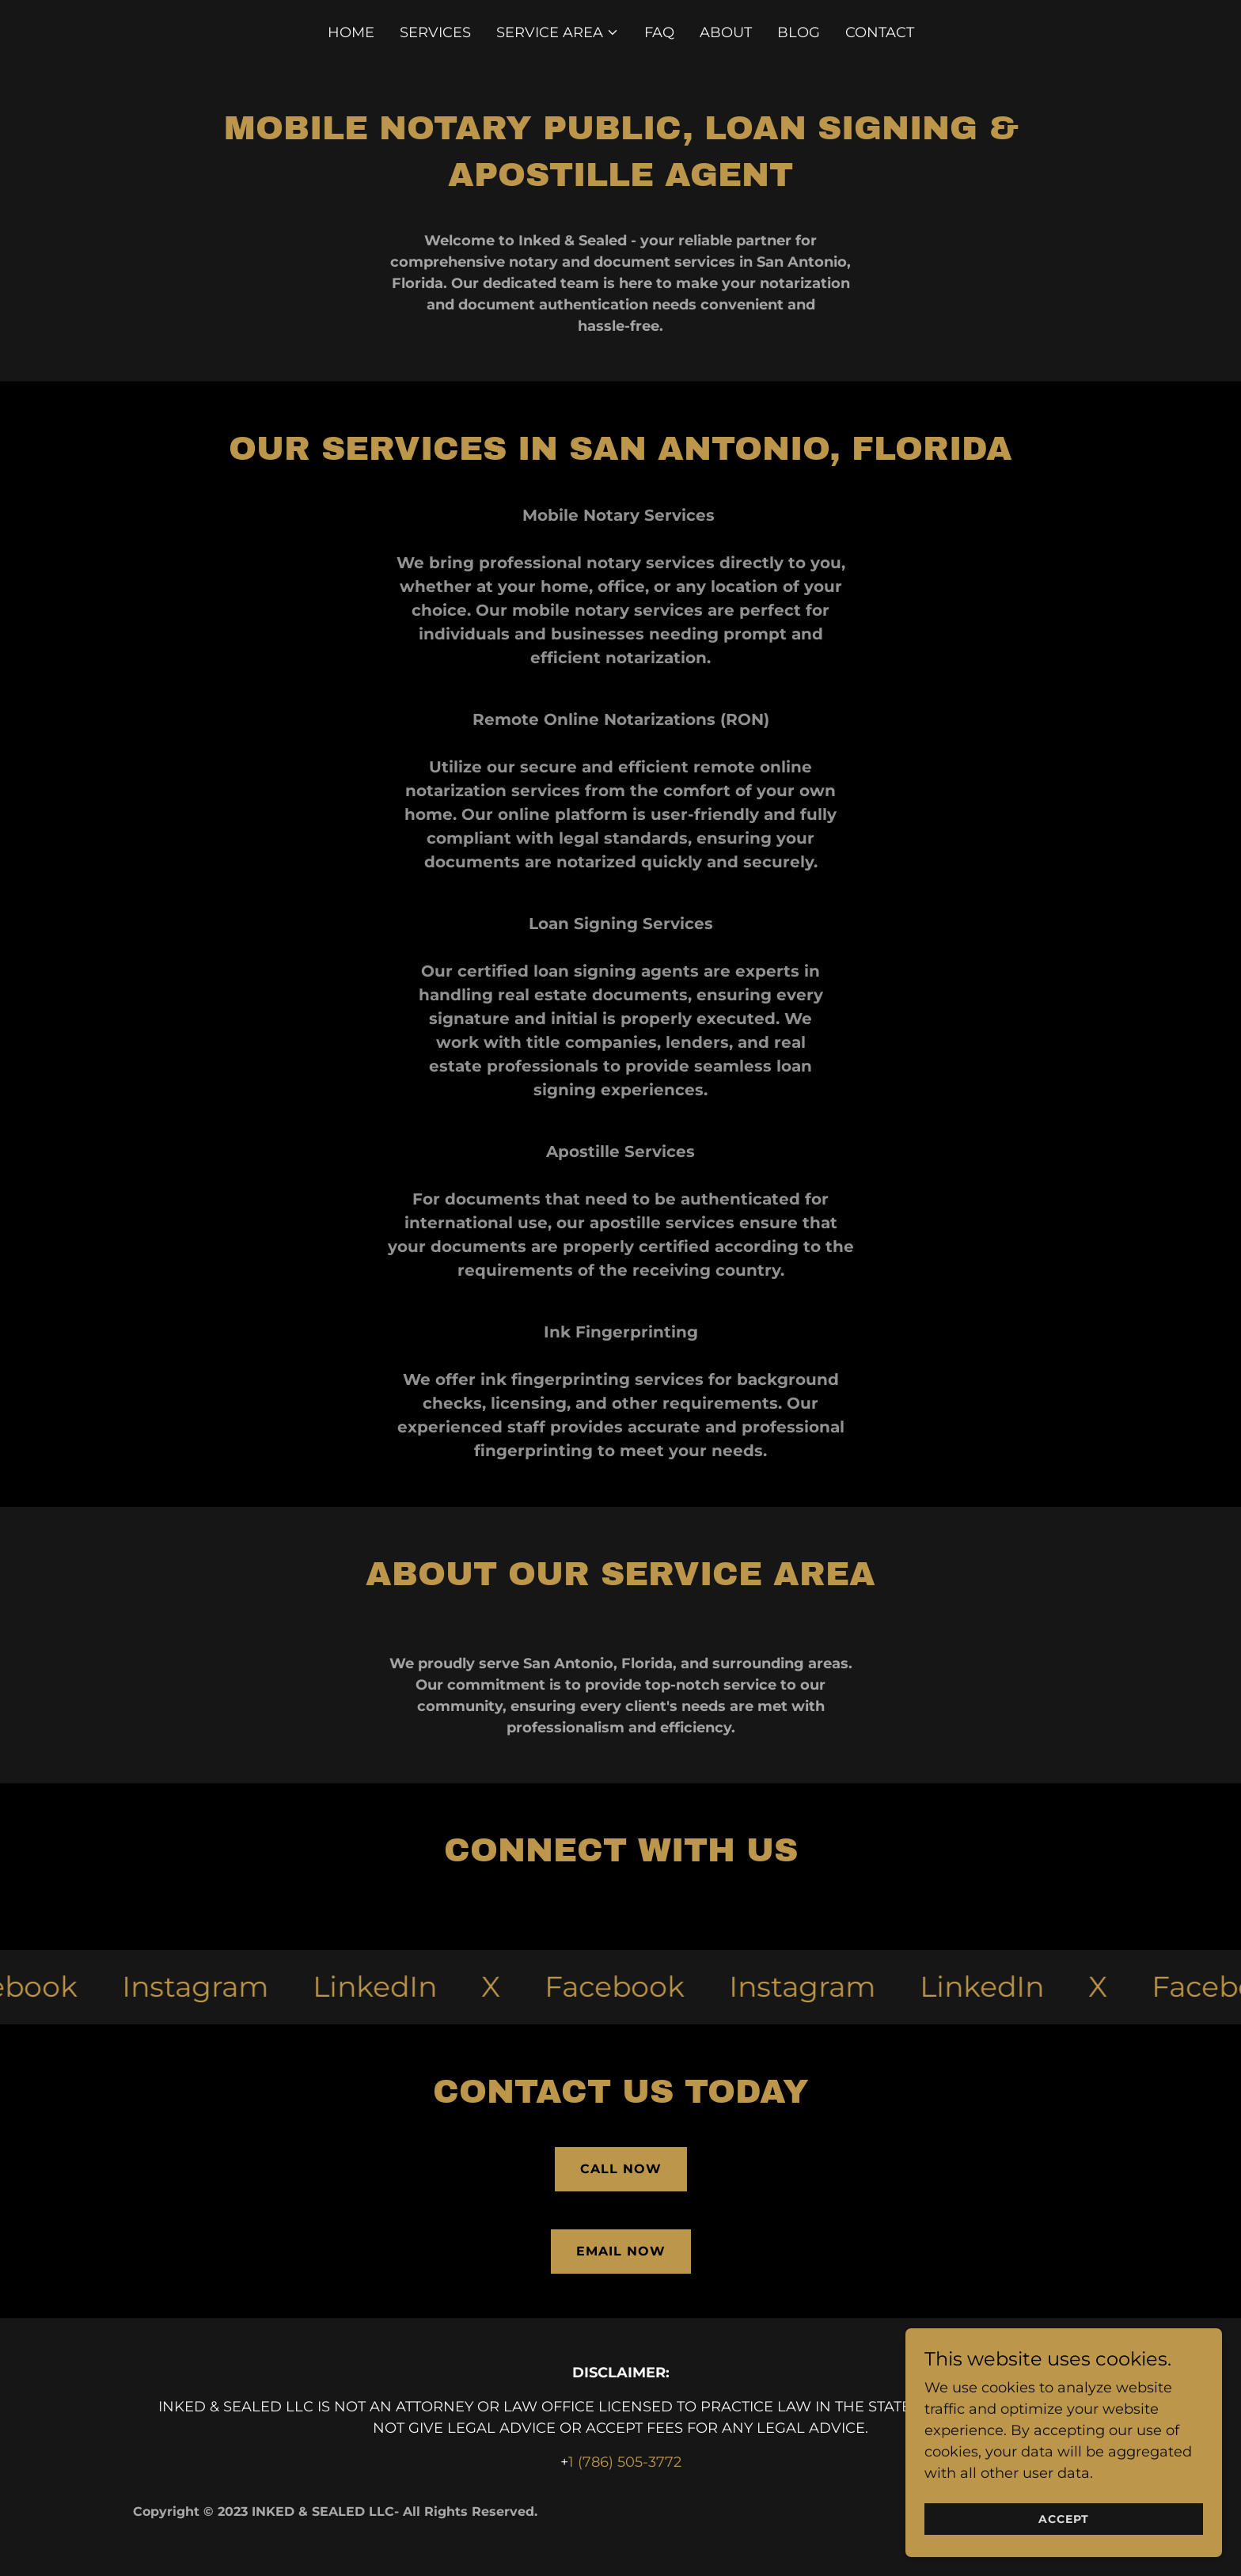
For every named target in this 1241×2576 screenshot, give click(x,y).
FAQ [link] (659, 32)
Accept (1063, 2519)
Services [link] (435, 32)
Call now (621, 2168)
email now (621, 2251)
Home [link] (351, 32)
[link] (208, 1987)
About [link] (726, 32)
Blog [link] (798, 32)
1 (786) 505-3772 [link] (624, 2462)
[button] (557, 32)
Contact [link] (879, 32)
